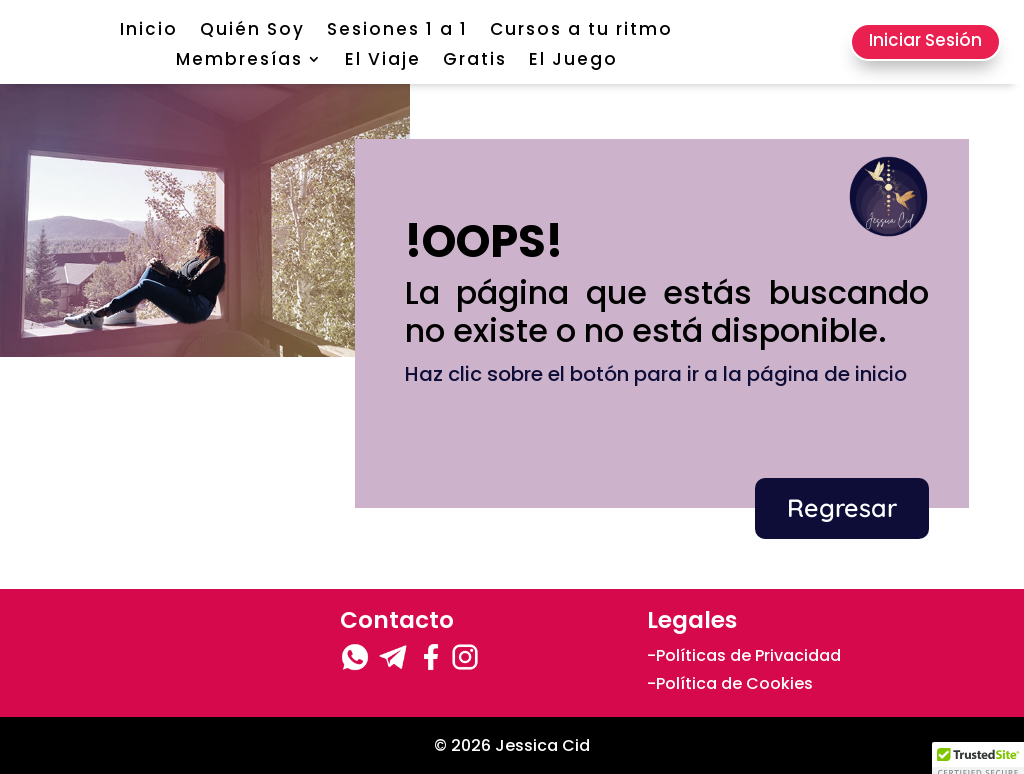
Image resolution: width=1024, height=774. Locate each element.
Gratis (475, 61)
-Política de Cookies (730, 683)
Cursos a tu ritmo (581, 31)
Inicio (149, 31)
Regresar (842, 507)
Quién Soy (252, 31)
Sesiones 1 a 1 (397, 31)
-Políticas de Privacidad (744, 655)
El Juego (573, 61)
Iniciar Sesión (925, 40)
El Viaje (383, 61)
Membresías (239, 61)
